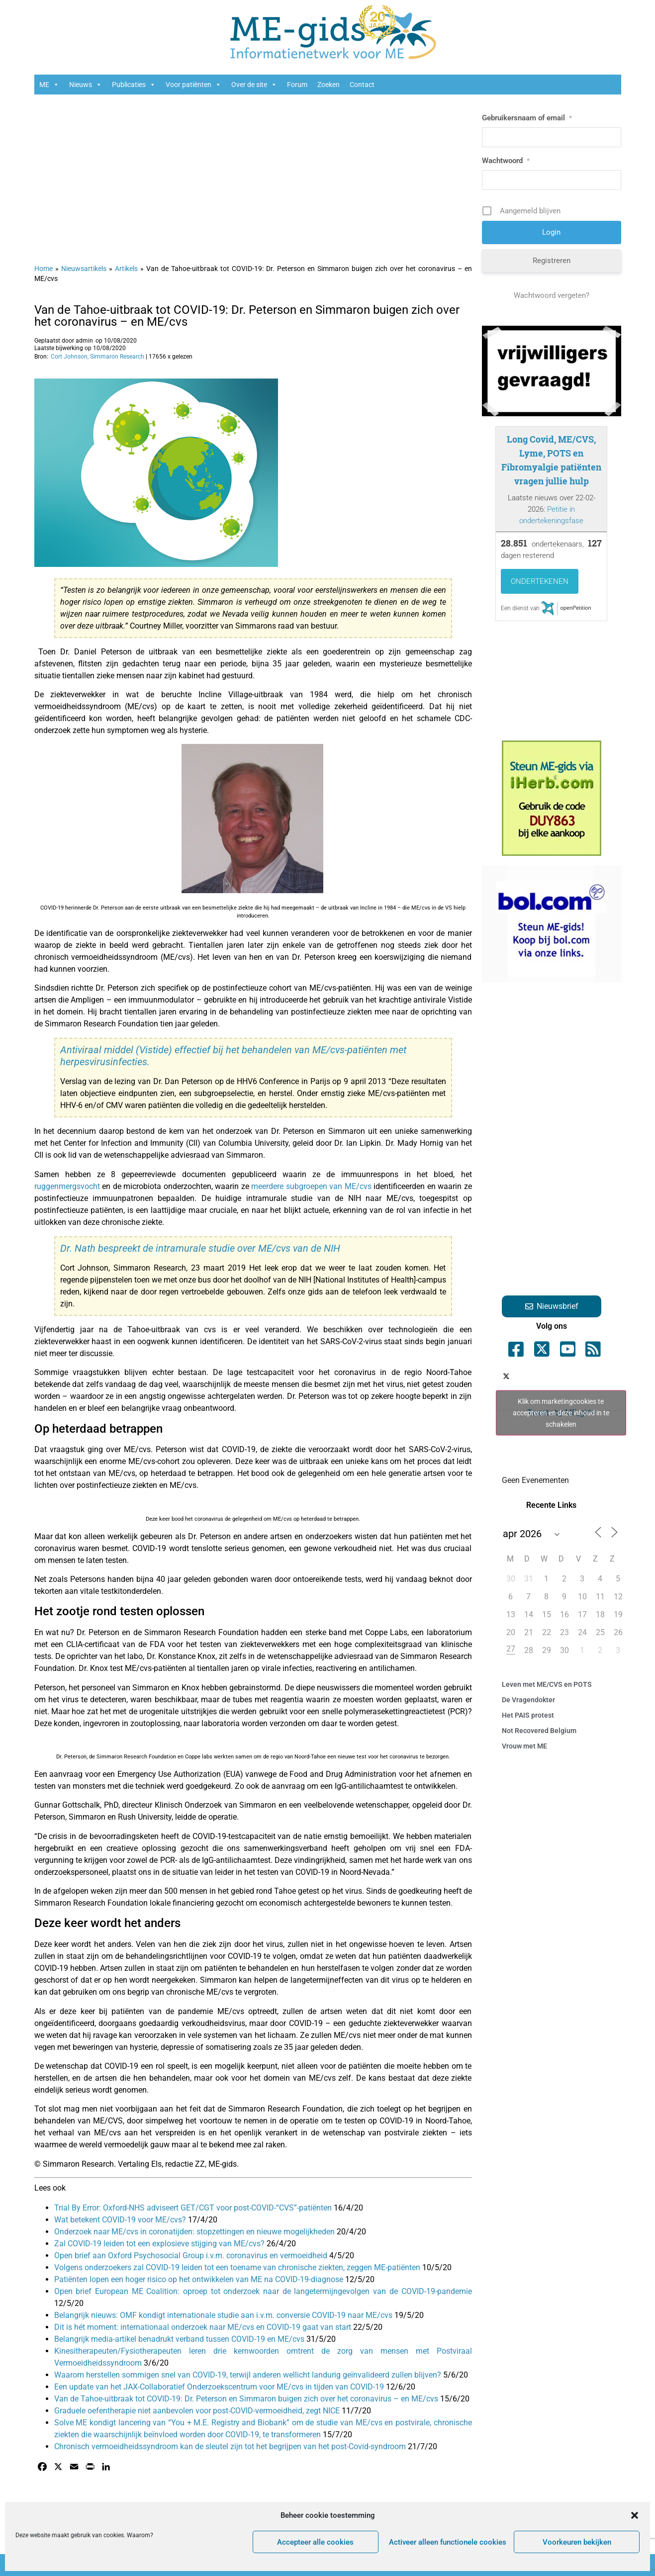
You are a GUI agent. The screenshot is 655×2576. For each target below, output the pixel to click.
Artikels (126, 269)
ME (49, 85)
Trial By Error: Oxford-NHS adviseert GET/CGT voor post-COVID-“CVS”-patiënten (194, 2207)
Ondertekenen (539, 581)
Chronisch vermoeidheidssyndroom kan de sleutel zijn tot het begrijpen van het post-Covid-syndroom (231, 2446)
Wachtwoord (506, 160)
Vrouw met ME (524, 1746)
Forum (297, 85)
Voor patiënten (193, 85)
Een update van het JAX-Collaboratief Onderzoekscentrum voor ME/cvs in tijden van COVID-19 (220, 2387)
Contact (362, 85)
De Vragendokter (528, 1700)
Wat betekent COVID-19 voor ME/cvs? (121, 2219)
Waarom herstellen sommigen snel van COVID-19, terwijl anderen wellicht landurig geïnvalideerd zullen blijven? (248, 2375)
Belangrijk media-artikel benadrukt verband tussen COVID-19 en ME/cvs (180, 2339)
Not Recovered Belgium (539, 1731)
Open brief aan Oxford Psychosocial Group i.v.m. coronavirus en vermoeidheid (191, 2255)
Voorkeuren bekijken (577, 2542)
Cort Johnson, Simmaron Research (97, 356)
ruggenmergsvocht (68, 1186)
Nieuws (85, 85)
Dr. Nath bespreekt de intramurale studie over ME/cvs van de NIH (200, 1248)
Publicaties (134, 85)
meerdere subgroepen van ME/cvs (312, 1186)
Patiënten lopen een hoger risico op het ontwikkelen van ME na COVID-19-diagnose (199, 2279)
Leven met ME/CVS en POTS (547, 1684)
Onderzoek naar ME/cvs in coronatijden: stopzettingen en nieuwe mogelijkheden (195, 2231)
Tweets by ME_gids (561, 1412)
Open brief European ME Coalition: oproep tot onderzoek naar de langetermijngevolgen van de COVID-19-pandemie (263, 2291)
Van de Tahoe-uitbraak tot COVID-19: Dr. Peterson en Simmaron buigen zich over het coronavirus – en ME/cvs (247, 316)
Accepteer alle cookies (315, 2542)
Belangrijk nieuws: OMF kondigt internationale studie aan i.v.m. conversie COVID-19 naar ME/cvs (224, 2315)
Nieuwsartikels (83, 269)
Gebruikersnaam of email (527, 117)
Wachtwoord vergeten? (551, 295)
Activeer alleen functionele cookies (447, 2542)
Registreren (551, 260)
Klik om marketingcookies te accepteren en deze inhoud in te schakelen (561, 1412)
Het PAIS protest (528, 1715)
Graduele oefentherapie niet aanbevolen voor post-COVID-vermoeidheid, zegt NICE (198, 2410)
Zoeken (328, 85)
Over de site (254, 85)
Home (43, 269)
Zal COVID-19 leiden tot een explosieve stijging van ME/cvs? (160, 2243)
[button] (635, 2515)
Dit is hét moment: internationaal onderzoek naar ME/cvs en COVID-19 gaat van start (203, 2327)
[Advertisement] (253, 174)
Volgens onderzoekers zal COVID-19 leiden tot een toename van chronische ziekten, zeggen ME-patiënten (238, 2267)
